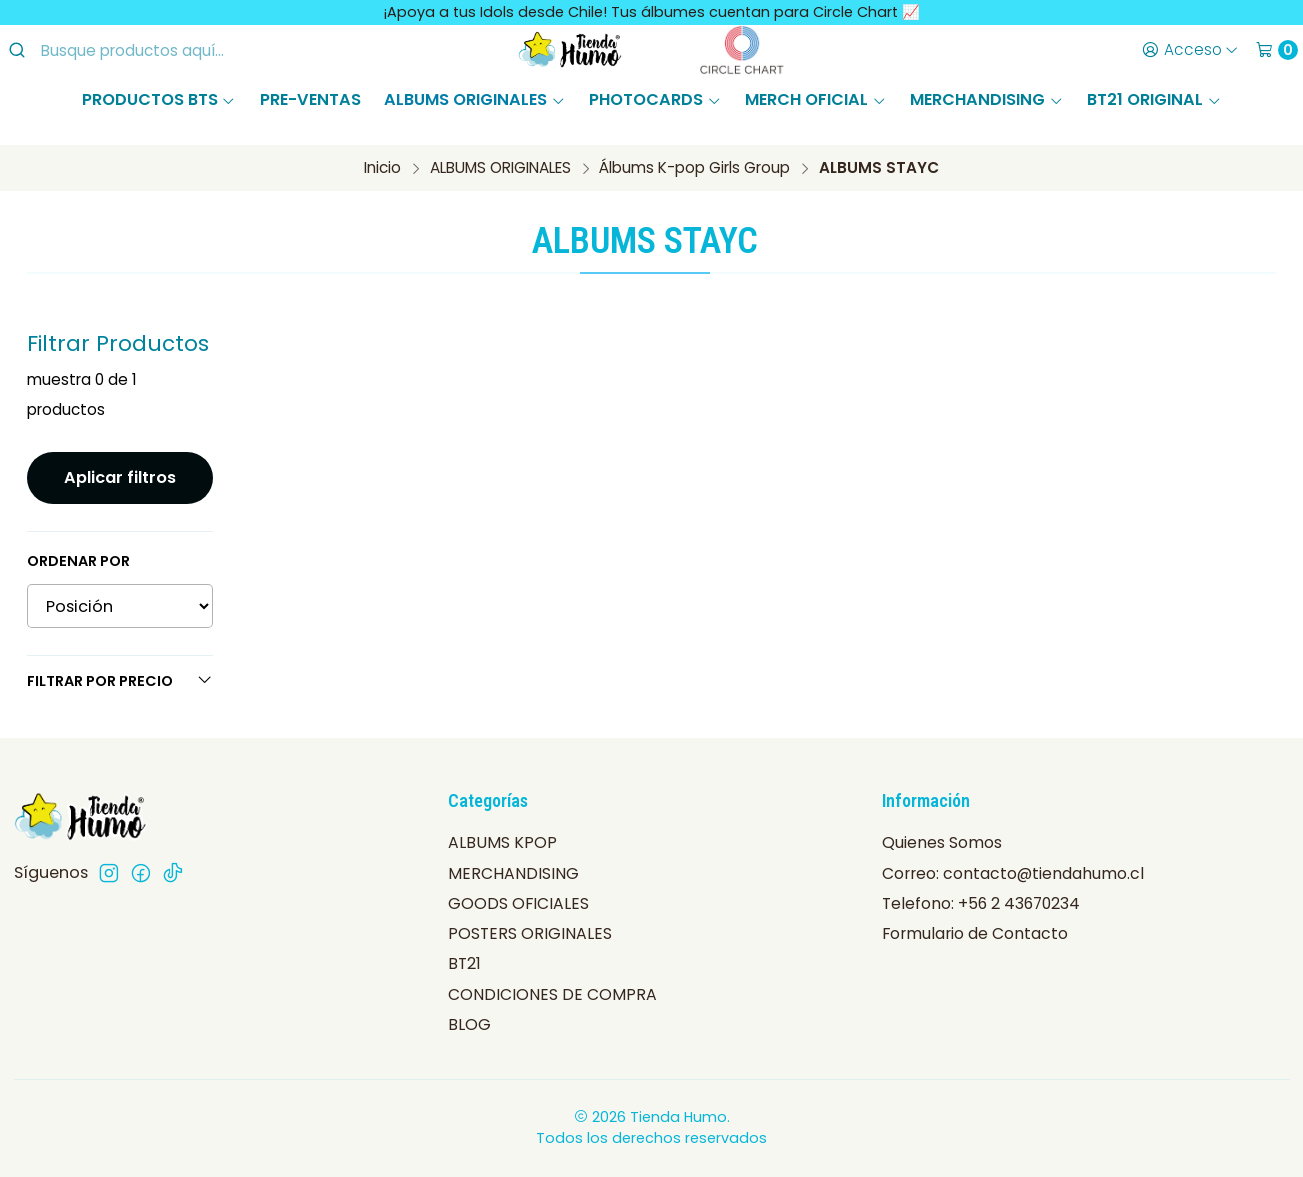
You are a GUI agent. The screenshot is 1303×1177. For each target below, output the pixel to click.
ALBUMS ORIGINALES (474, 99)
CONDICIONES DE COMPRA (552, 994)
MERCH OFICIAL (815, 99)
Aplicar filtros (120, 477)
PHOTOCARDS (655, 99)
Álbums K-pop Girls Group (694, 167)
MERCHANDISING (986, 99)
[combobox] (171, 50)
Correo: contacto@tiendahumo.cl (1013, 873)
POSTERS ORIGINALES (530, 933)
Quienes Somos (942, 842)
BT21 (464, 963)
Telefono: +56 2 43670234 (981, 903)
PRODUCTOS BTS (159, 99)
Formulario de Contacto (975, 933)
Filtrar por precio (120, 681)
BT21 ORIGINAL (1154, 99)
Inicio (382, 167)
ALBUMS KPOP (502, 842)
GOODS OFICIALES (518, 903)
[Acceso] (1189, 50)
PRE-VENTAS (310, 99)
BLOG (469, 1024)
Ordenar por (78, 561)
